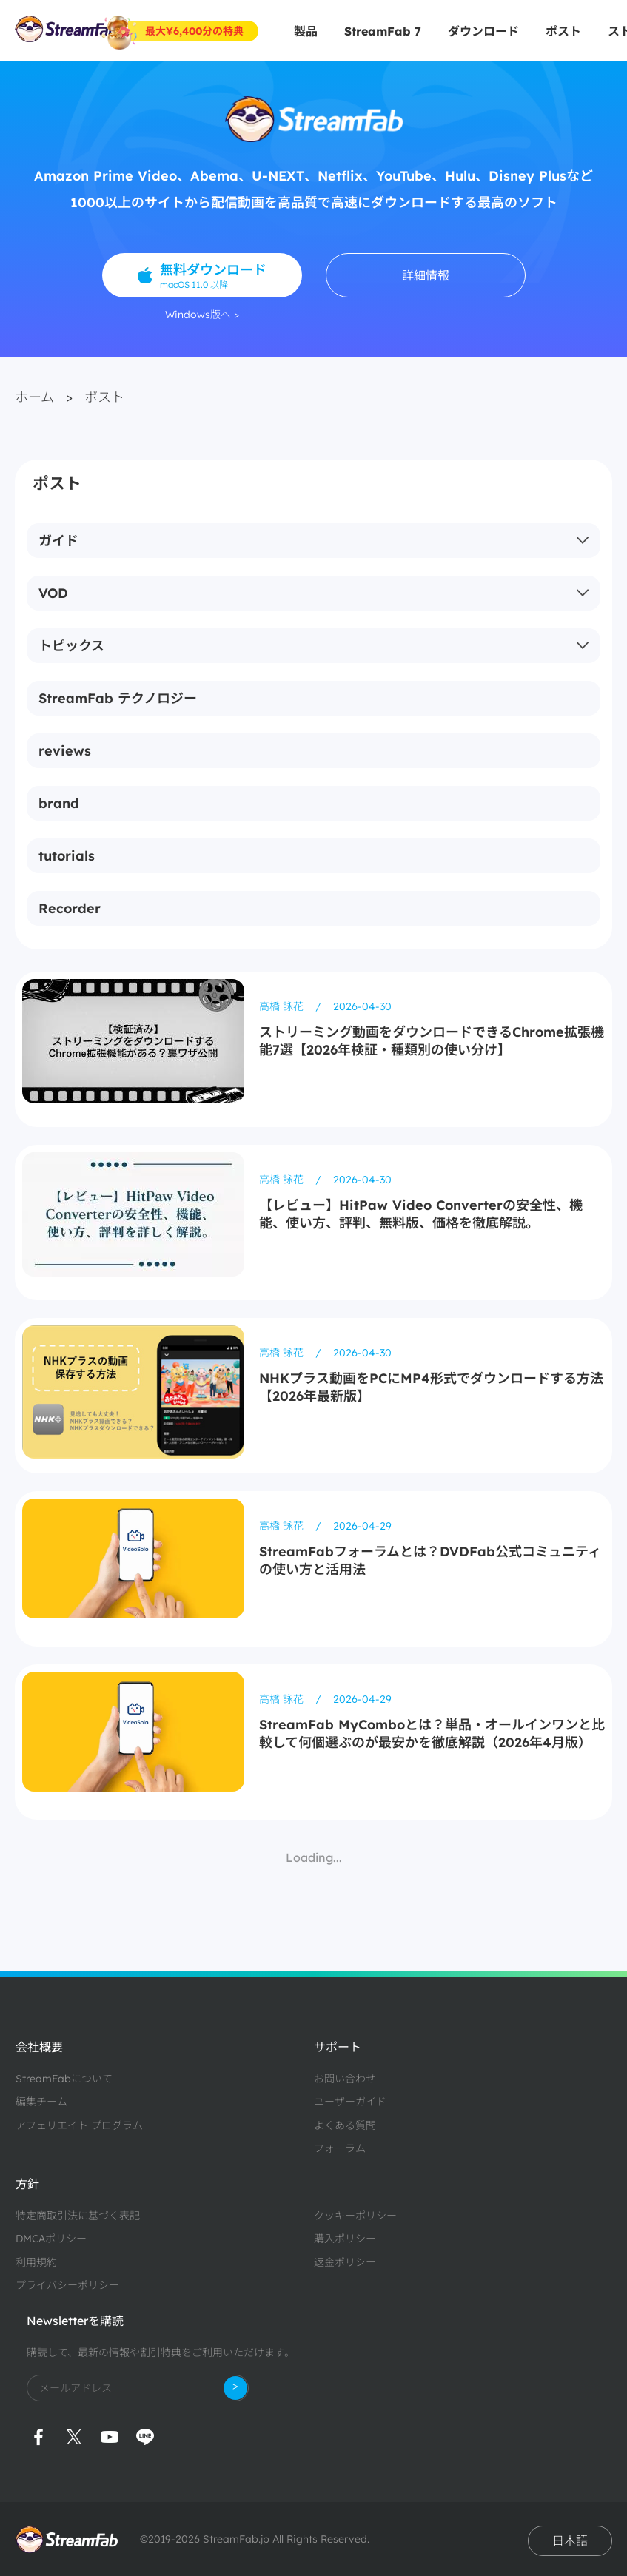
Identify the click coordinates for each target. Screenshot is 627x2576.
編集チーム (41, 2101)
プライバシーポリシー (67, 2285)
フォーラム (340, 2148)
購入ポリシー (345, 2238)
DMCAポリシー (51, 2238)
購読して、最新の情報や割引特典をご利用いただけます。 (161, 2352)
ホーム (34, 397)
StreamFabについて (64, 2078)
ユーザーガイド (350, 2101)
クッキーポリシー (355, 2215)
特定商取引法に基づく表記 (78, 2215)
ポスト (563, 31)
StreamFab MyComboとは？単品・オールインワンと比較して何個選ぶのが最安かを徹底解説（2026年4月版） (432, 1733)
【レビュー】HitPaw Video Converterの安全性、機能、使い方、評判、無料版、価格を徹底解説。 (421, 1214)
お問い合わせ (345, 2078)
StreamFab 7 (382, 31)
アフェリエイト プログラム (79, 2125)
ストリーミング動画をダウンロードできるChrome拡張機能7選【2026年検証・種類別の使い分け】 (431, 1040)
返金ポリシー (345, 2262)
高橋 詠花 (282, 1006)
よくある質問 (345, 2125)
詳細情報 (425, 275)
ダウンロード (483, 31)
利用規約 (36, 2262)
